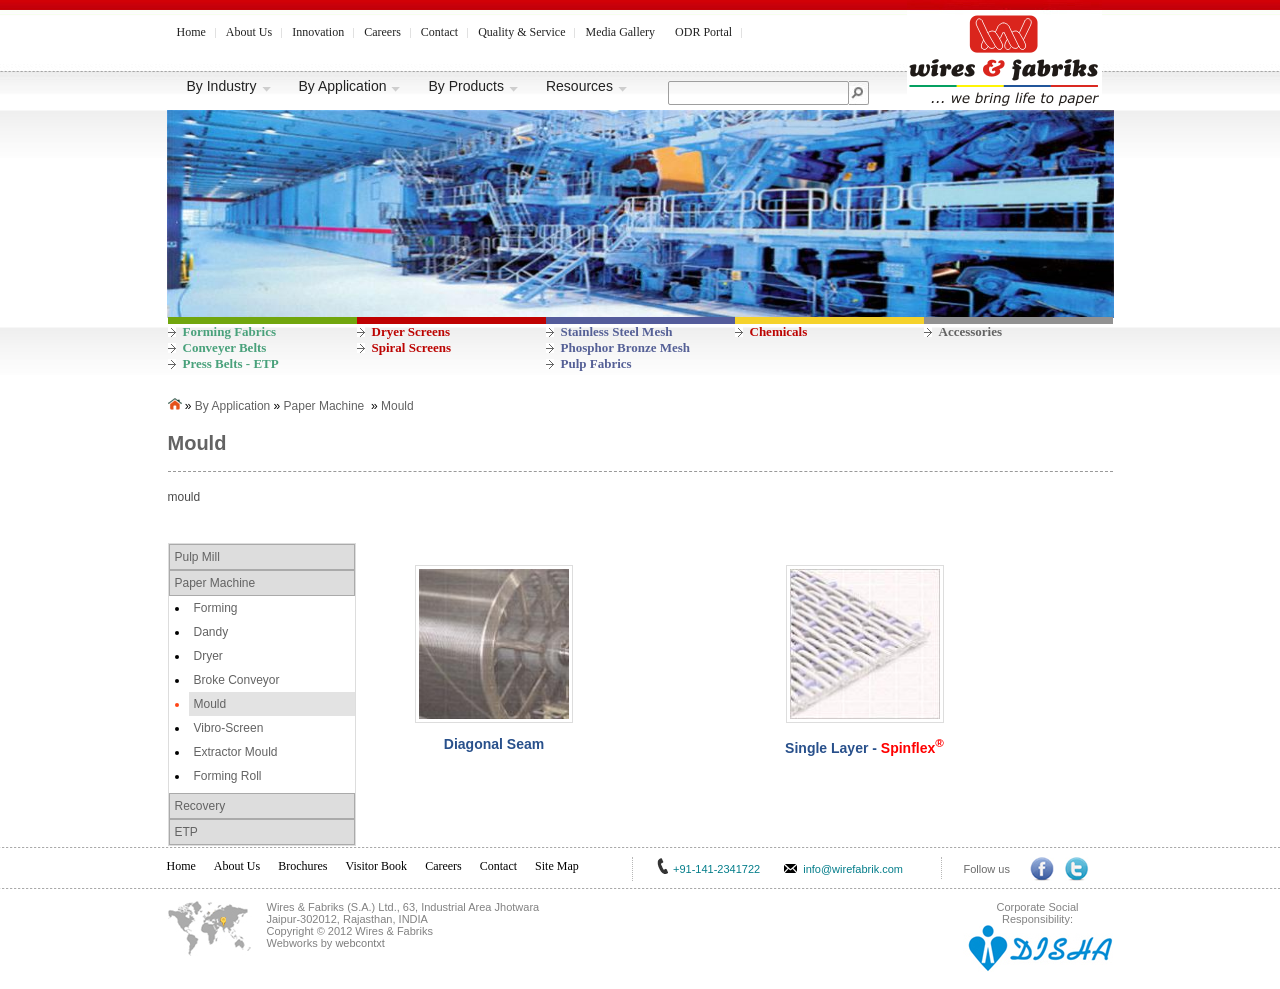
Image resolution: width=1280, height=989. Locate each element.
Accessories (971, 331)
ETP (186, 832)
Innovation (318, 32)
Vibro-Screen (229, 728)
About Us (249, 32)
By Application (350, 86)
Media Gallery (620, 32)
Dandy (211, 632)
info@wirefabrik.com (853, 869)
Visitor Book (377, 866)
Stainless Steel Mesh (617, 331)
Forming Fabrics (230, 331)
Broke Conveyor (237, 680)
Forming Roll (228, 776)
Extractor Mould (236, 752)
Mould (397, 406)
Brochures (302, 866)
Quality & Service (521, 32)
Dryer (208, 656)
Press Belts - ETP (231, 363)
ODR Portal (703, 32)
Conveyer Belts (225, 347)
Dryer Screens (411, 331)
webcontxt (360, 943)
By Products (473, 86)
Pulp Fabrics (596, 363)
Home (191, 32)
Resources (587, 86)
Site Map (557, 866)
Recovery (200, 806)
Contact (439, 32)
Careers (382, 32)
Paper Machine (324, 406)
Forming (216, 608)
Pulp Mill (197, 557)
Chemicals (779, 331)
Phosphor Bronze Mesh (626, 347)
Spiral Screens (412, 347)
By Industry (229, 86)
